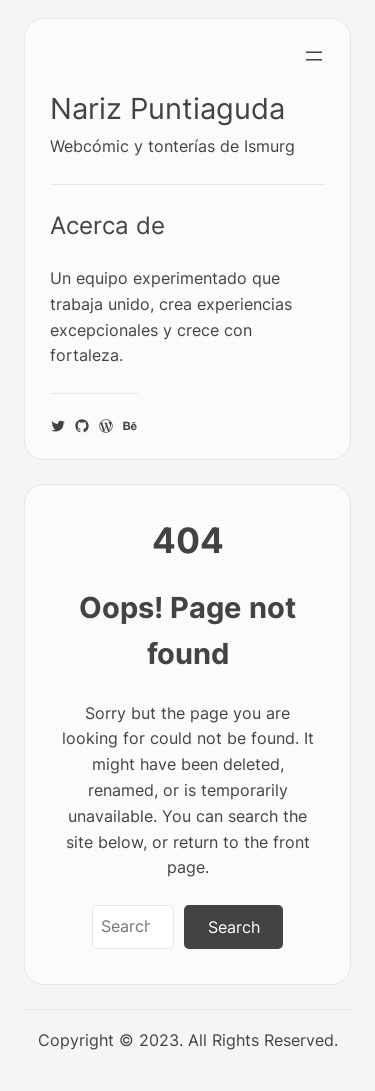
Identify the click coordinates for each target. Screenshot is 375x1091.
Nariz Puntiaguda (167, 108)
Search (234, 927)
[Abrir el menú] (314, 56)
